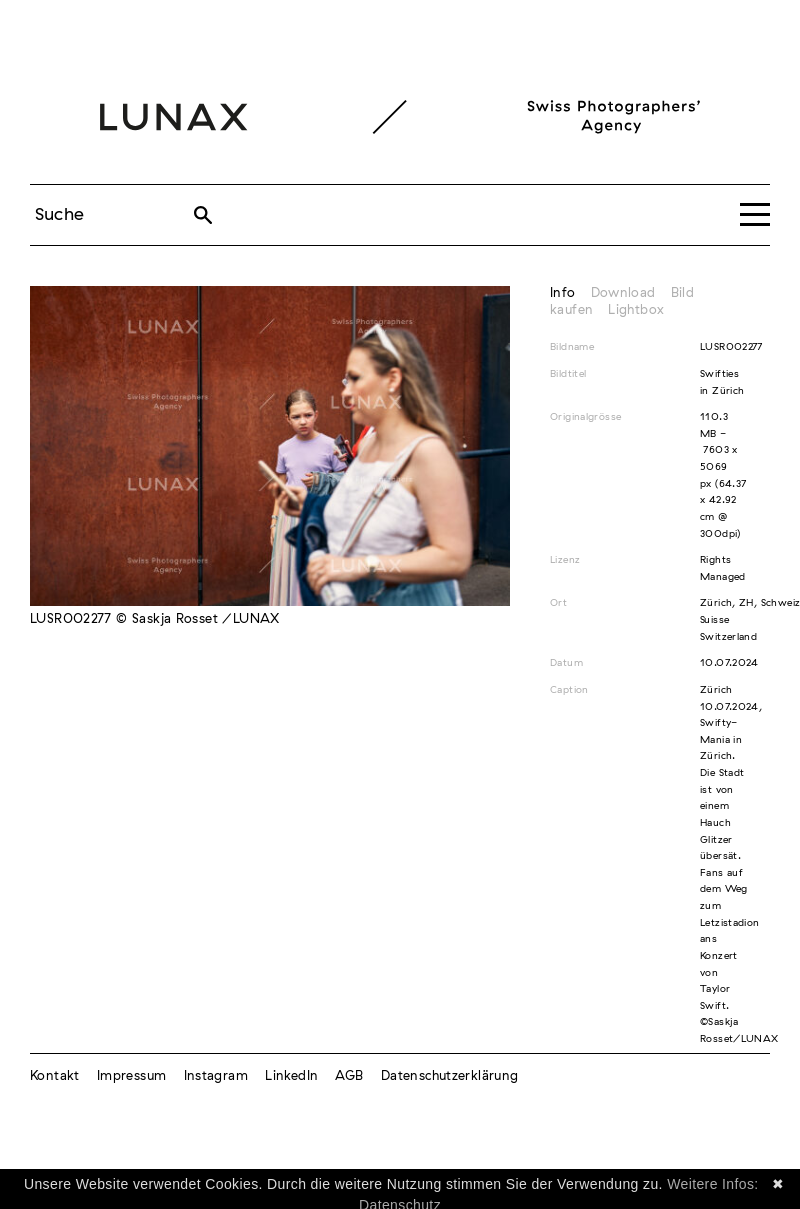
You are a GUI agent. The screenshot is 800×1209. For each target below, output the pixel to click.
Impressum (131, 1076)
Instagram (216, 1076)
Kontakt (55, 1076)
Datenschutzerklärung (450, 1076)
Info (563, 293)
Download (623, 293)
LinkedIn (291, 1076)
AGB (349, 1076)
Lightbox (636, 310)
